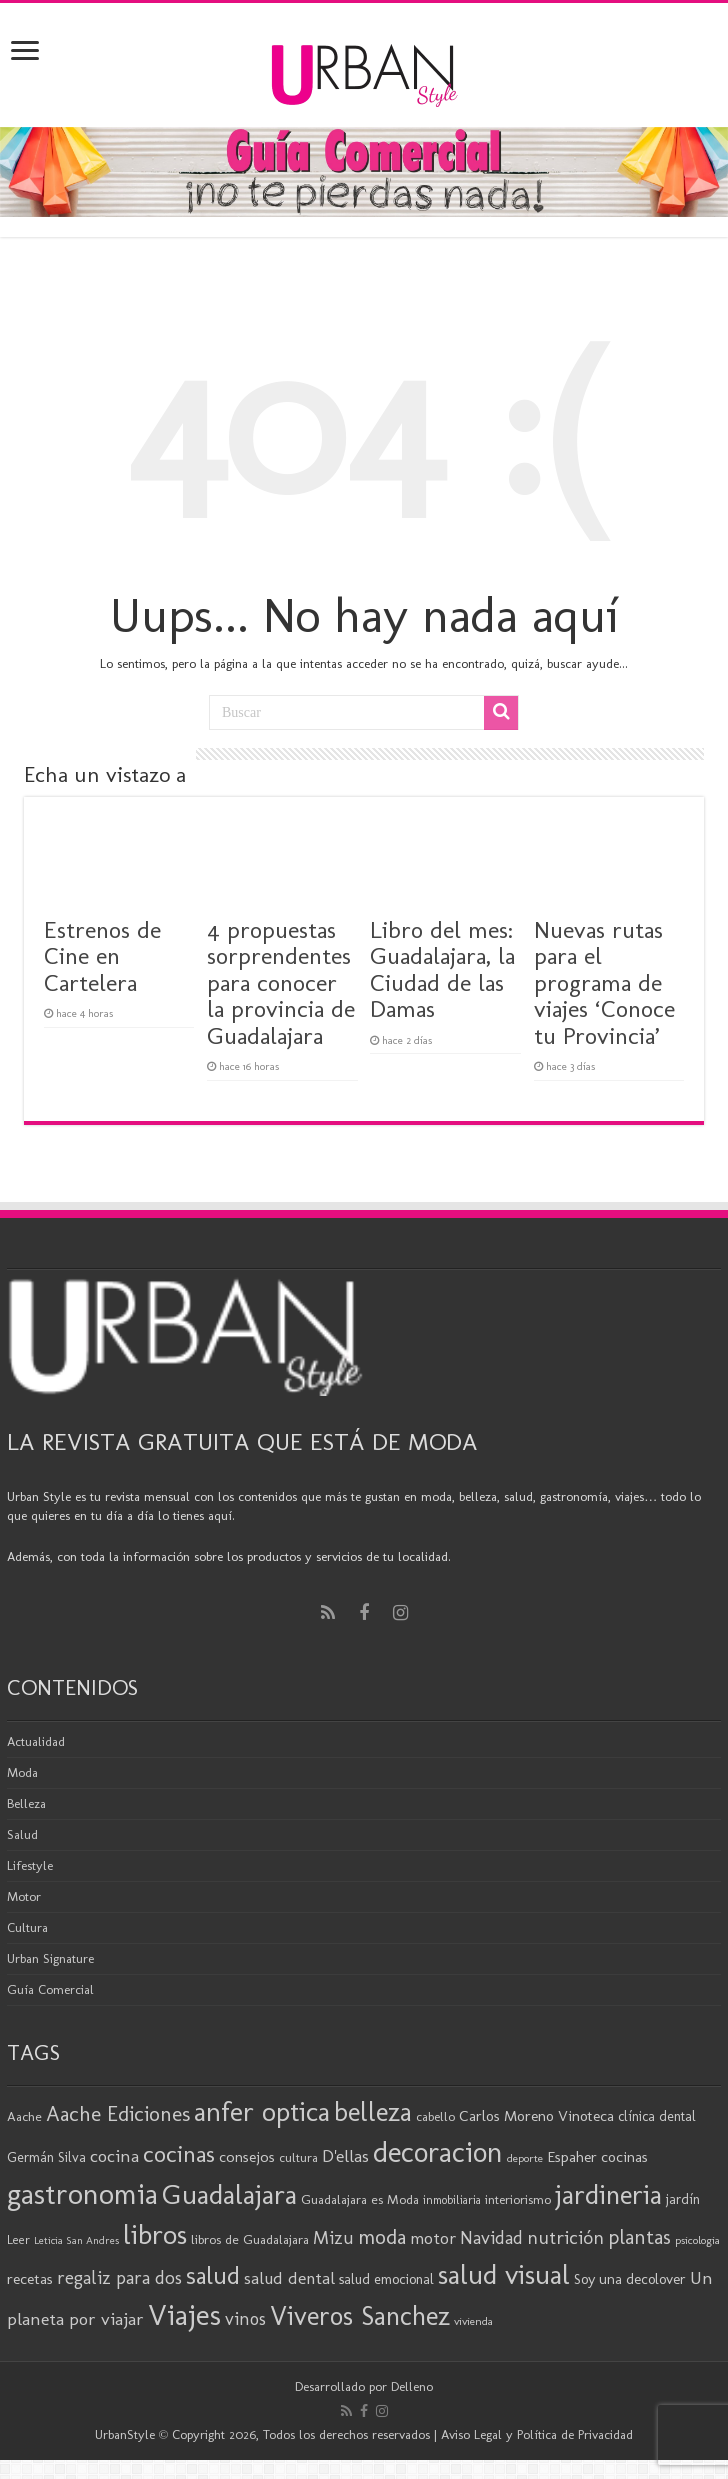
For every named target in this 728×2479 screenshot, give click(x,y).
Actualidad (36, 1741)
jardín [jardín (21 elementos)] (683, 2199)
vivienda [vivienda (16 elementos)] (473, 2321)
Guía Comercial (50, 1989)
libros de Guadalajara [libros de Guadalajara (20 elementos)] (250, 2239)
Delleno (412, 2386)
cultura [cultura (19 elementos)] (298, 2157)
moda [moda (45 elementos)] (382, 2236)
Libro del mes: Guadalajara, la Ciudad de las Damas (442, 969)
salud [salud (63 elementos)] (213, 2275)
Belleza (26, 1803)
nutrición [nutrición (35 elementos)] (565, 2237)
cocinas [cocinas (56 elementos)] (179, 2154)
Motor (24, 1896)
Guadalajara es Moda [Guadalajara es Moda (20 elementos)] (360, 2199)
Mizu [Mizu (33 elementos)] (333, 2238)
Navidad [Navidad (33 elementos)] (491, 2238)
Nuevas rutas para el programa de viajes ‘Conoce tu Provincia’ (604, 982)
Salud (22, 1834)
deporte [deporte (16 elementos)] (525, 2158)
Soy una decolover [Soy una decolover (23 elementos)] (630, 2279)
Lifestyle (30, 1865)
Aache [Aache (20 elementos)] (24, 2116)
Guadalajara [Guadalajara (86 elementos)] (229, 2194)
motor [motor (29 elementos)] (433, 2238)
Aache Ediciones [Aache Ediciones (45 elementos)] (118, 2113)
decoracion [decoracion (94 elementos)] (438, 2152)
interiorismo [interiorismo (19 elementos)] (518, 2199)
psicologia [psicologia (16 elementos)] (697, 2240)
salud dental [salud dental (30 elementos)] (289, 2278)
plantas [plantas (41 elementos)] (639, 2237)
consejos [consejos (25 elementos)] (247, 2156)
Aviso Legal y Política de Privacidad (537, 2434)
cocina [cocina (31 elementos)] (114, 2156)
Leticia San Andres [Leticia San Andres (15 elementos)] (76, 2240)
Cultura (27, 1927)
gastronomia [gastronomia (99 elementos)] (82, 2193)
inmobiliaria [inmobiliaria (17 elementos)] (452, 2200)
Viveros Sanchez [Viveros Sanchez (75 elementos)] (360, 2316)
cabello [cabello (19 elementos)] (435, 2116)
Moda (22, 1772)
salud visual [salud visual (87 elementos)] (504, 2274)
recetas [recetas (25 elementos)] (30, 2278)
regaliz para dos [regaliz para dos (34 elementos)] (119, 2277)
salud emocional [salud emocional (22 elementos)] (386, 2279)
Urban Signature (50, 1958)
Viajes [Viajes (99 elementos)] (184, 2314)
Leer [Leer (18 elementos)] (18, 2239)
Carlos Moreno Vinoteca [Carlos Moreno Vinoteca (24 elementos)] (536, 2116)
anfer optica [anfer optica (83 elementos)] (262, 2111)
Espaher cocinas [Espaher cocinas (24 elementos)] (597, 2157)
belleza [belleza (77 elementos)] (373, 2112)
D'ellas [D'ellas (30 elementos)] (345, 2156)
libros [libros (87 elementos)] (155, 2234)
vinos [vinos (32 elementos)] (245, 2319)
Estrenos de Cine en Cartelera (102, 956)
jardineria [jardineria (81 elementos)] (608, 2194)
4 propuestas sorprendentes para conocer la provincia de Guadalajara (281, 982)
